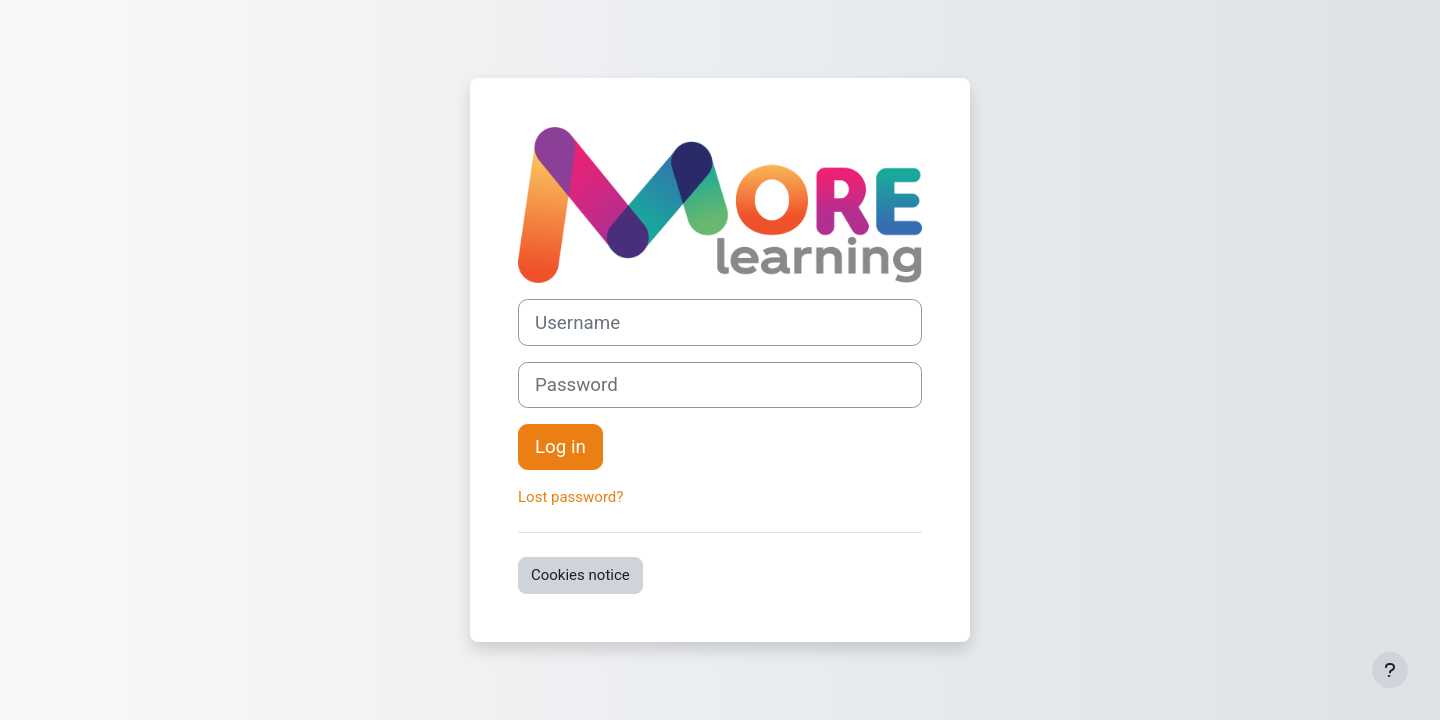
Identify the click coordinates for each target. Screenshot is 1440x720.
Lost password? (570, 497)
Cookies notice (580, 575)
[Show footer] (1390, 670)
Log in (560, 447)
